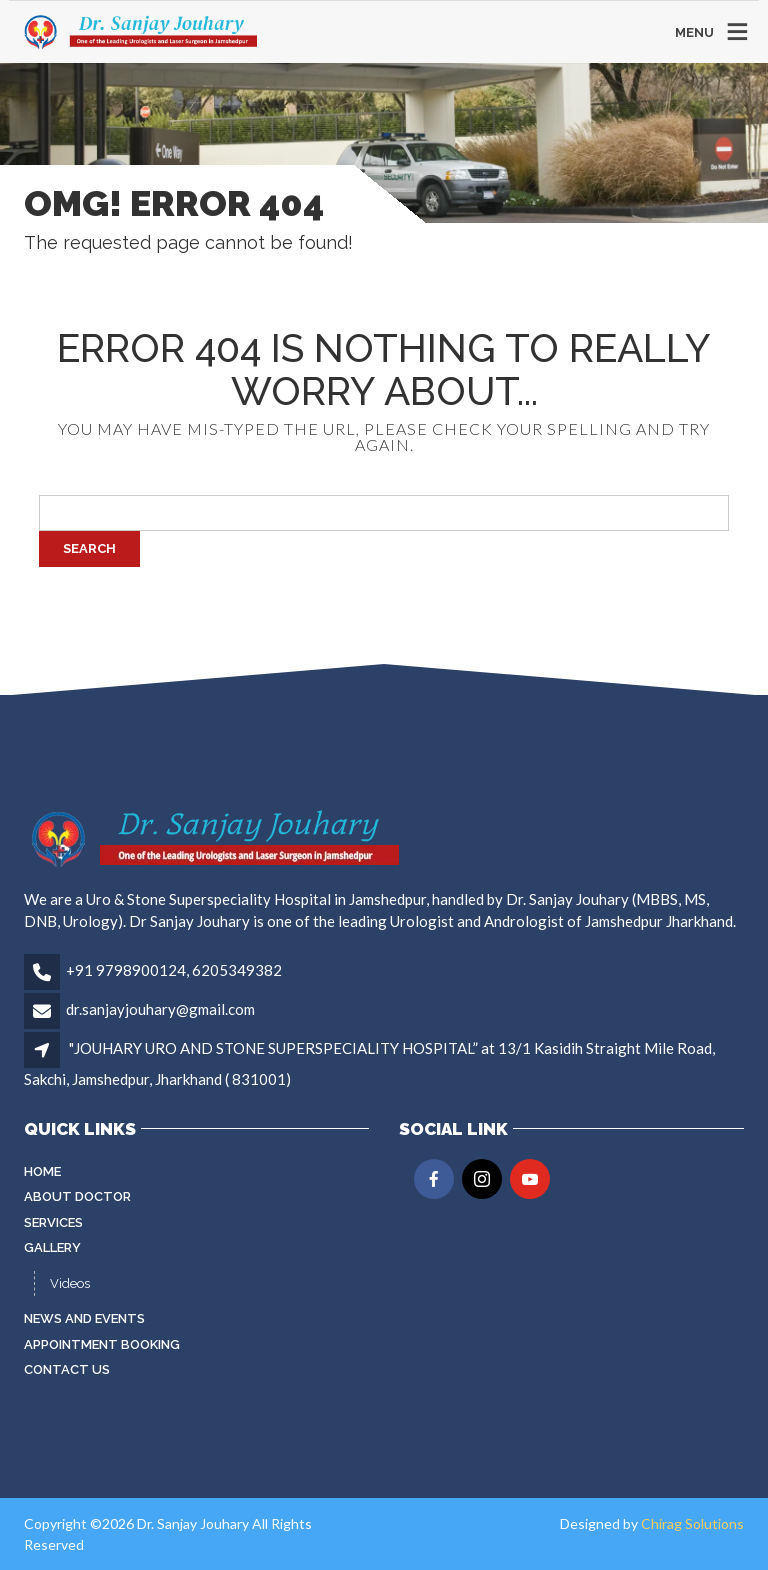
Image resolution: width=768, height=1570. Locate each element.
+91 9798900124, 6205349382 (174, 970)
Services (53, 1222)
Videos (70, 1283)
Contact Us (67, 1369)
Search (89, 548)
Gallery (52, 1247)
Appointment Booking (102, 1344)
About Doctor (77, 1196)
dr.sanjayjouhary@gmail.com (160, 1009)
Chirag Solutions (692, 1523)
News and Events (84, 1318)
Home (42, 1171)
